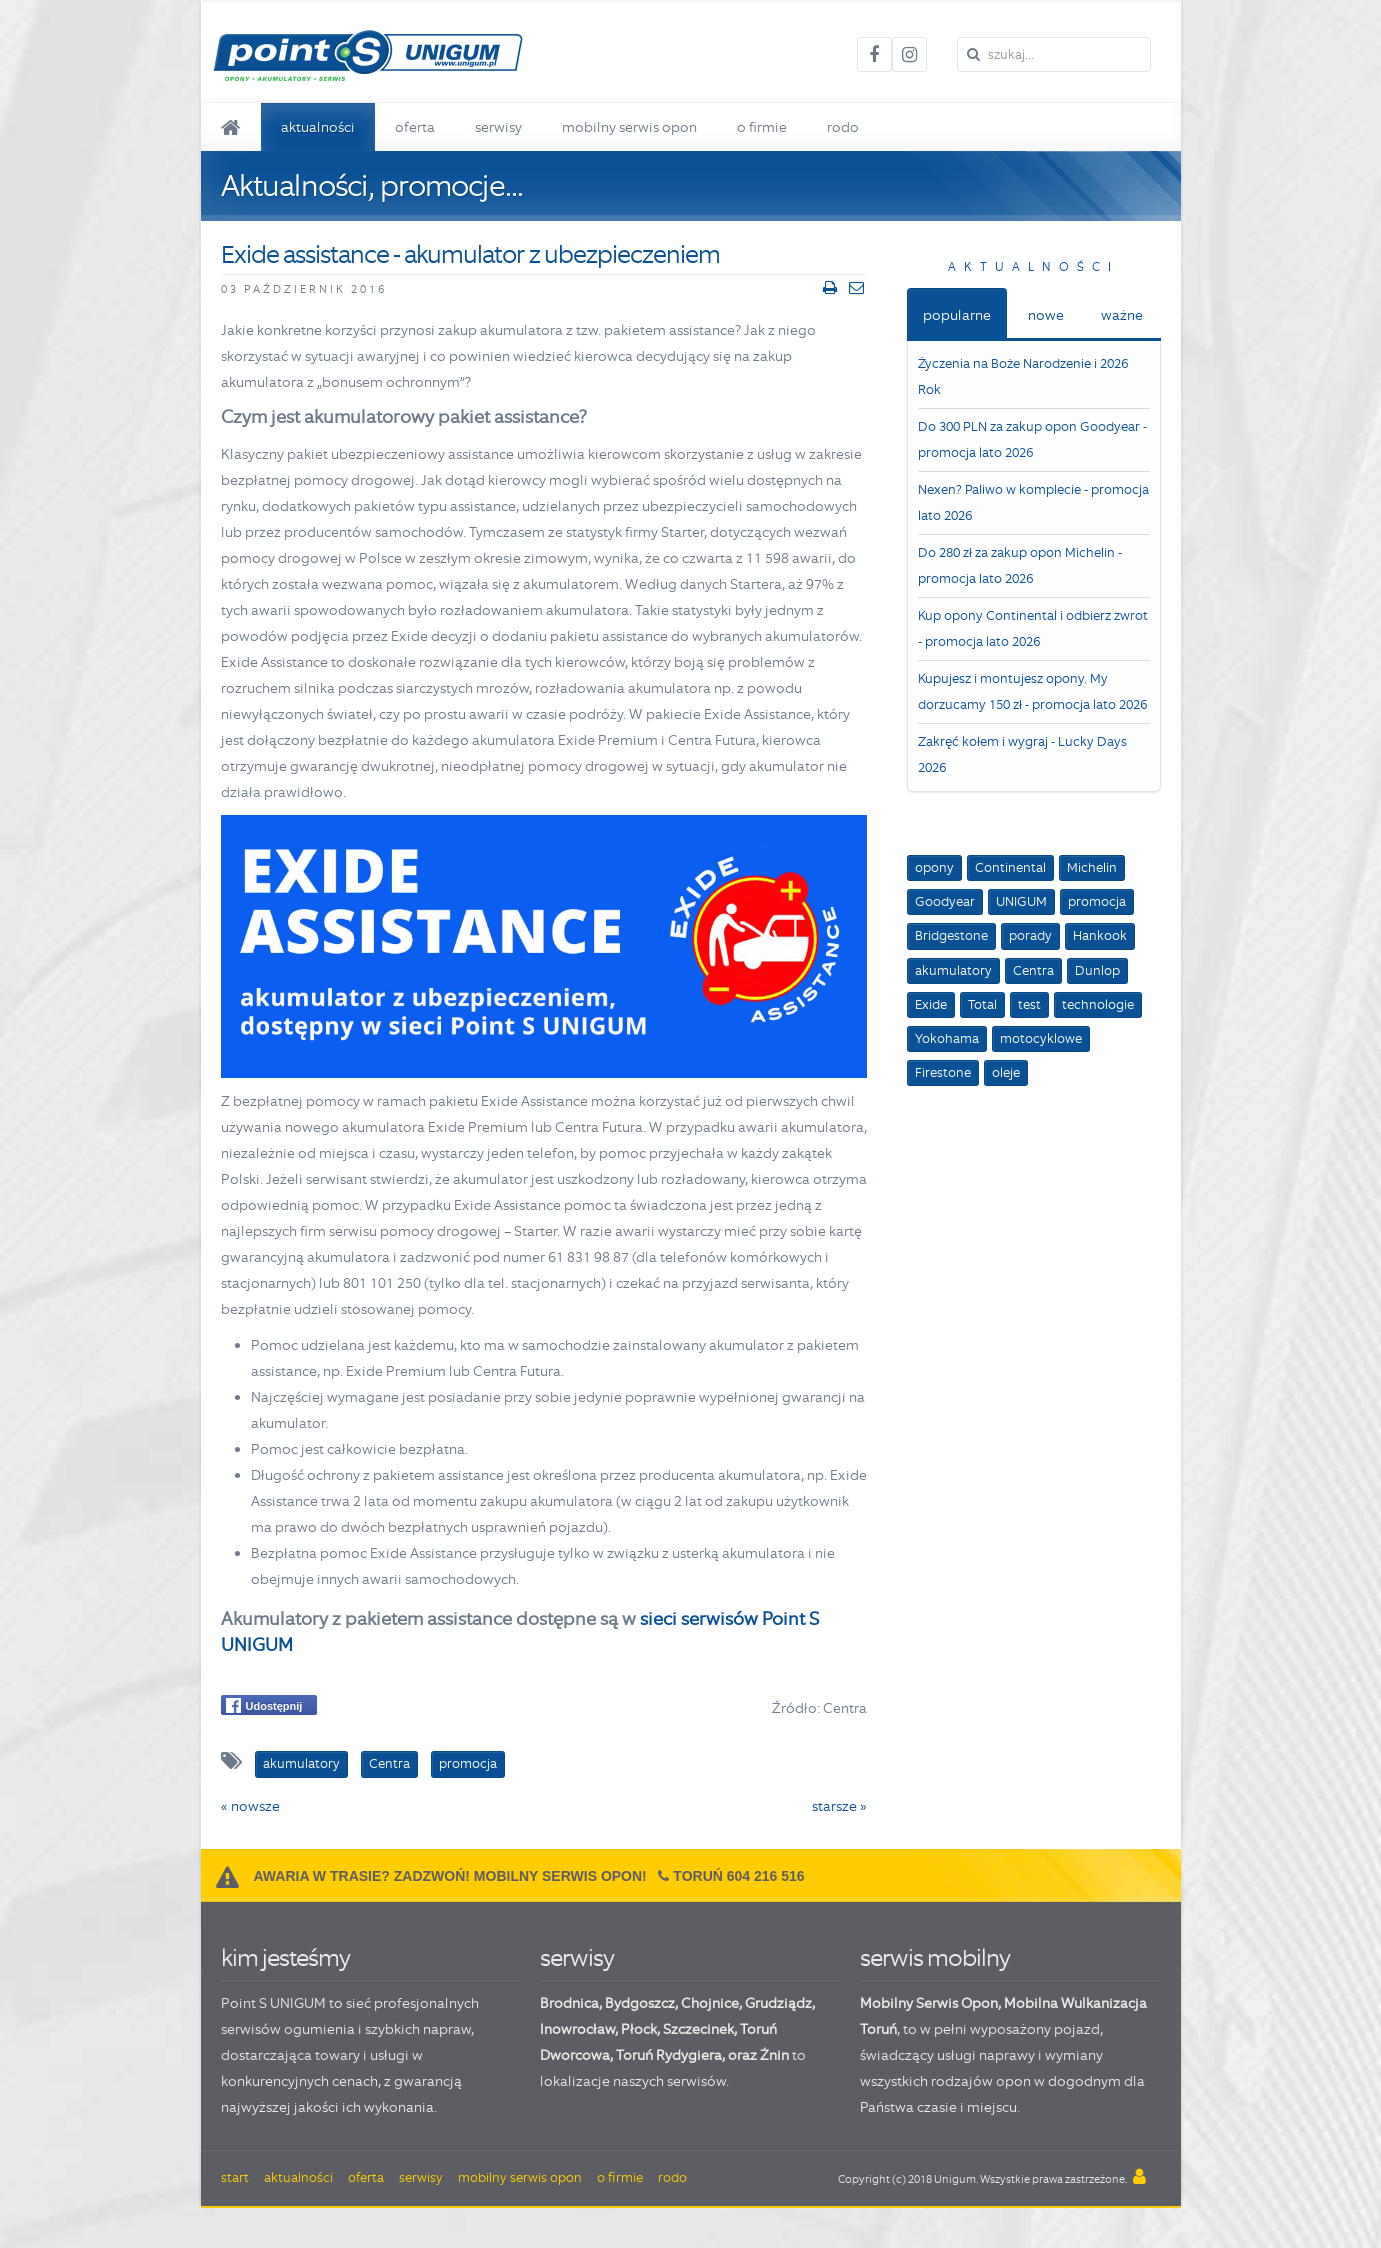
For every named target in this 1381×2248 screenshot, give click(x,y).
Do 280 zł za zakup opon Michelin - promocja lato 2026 (1020, 565)
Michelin (1092, 867)
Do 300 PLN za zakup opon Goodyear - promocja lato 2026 (1032, 439)
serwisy (577, 1957)
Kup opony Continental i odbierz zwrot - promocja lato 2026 (1033, 628)
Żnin (774, 2055)
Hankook (1100, 935)
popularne (957, 315)
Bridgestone (951, 935)
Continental (1010, 867)
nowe (1046, 315)
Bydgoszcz (640, 2003)
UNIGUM (1021, 901)
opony (934, 867)
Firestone (943, 1072)
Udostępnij (264, 1705)
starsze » (839, 1806)
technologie (1098, 1004)
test (1029, 1004)
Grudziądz (778, 2003)
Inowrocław (577, 2029)
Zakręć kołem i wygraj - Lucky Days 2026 (1022, 754)
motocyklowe (1041, 1038)
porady (1030, 935)
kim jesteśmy (285, 1957)
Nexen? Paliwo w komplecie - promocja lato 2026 (1033, 502)
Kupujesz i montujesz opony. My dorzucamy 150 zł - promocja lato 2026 (1032, 691)
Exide (931, 1004)
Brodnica (569, 2003)
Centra (1033, 970)
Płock (639, 2029)
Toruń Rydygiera (669, 2055)
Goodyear (945, 901)
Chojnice (710, 2003)
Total (982, 1004)
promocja (1097, 901)
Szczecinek (698, 2029)
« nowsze (250, 1806)
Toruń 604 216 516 (738, 1876)
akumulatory (953, 970)
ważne (1122, 315)
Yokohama (947, 1038)
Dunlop (1097, 970)
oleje (1006, 1072)
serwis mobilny (935, 1957)
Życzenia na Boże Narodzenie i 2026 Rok (1023, 376)
